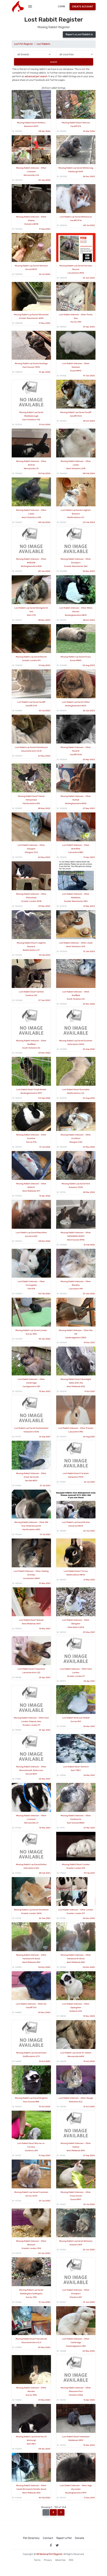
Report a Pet (64, 2538)
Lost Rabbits (43, 44)
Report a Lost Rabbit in (79, 34)
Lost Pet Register (23, 44)
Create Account (82, 6)
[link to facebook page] (51, 2545)
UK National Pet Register (49, 2554)
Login (61, 6)
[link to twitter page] (57, 2545)
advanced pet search (36, 76)
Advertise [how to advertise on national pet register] (60, 2560)
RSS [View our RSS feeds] (71, 2560)
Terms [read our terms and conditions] (37, 2560)
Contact (48, 2538)
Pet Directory (31, 2538)
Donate (79, 2538)
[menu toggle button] (30, 6)
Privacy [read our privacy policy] (48, 2560)
